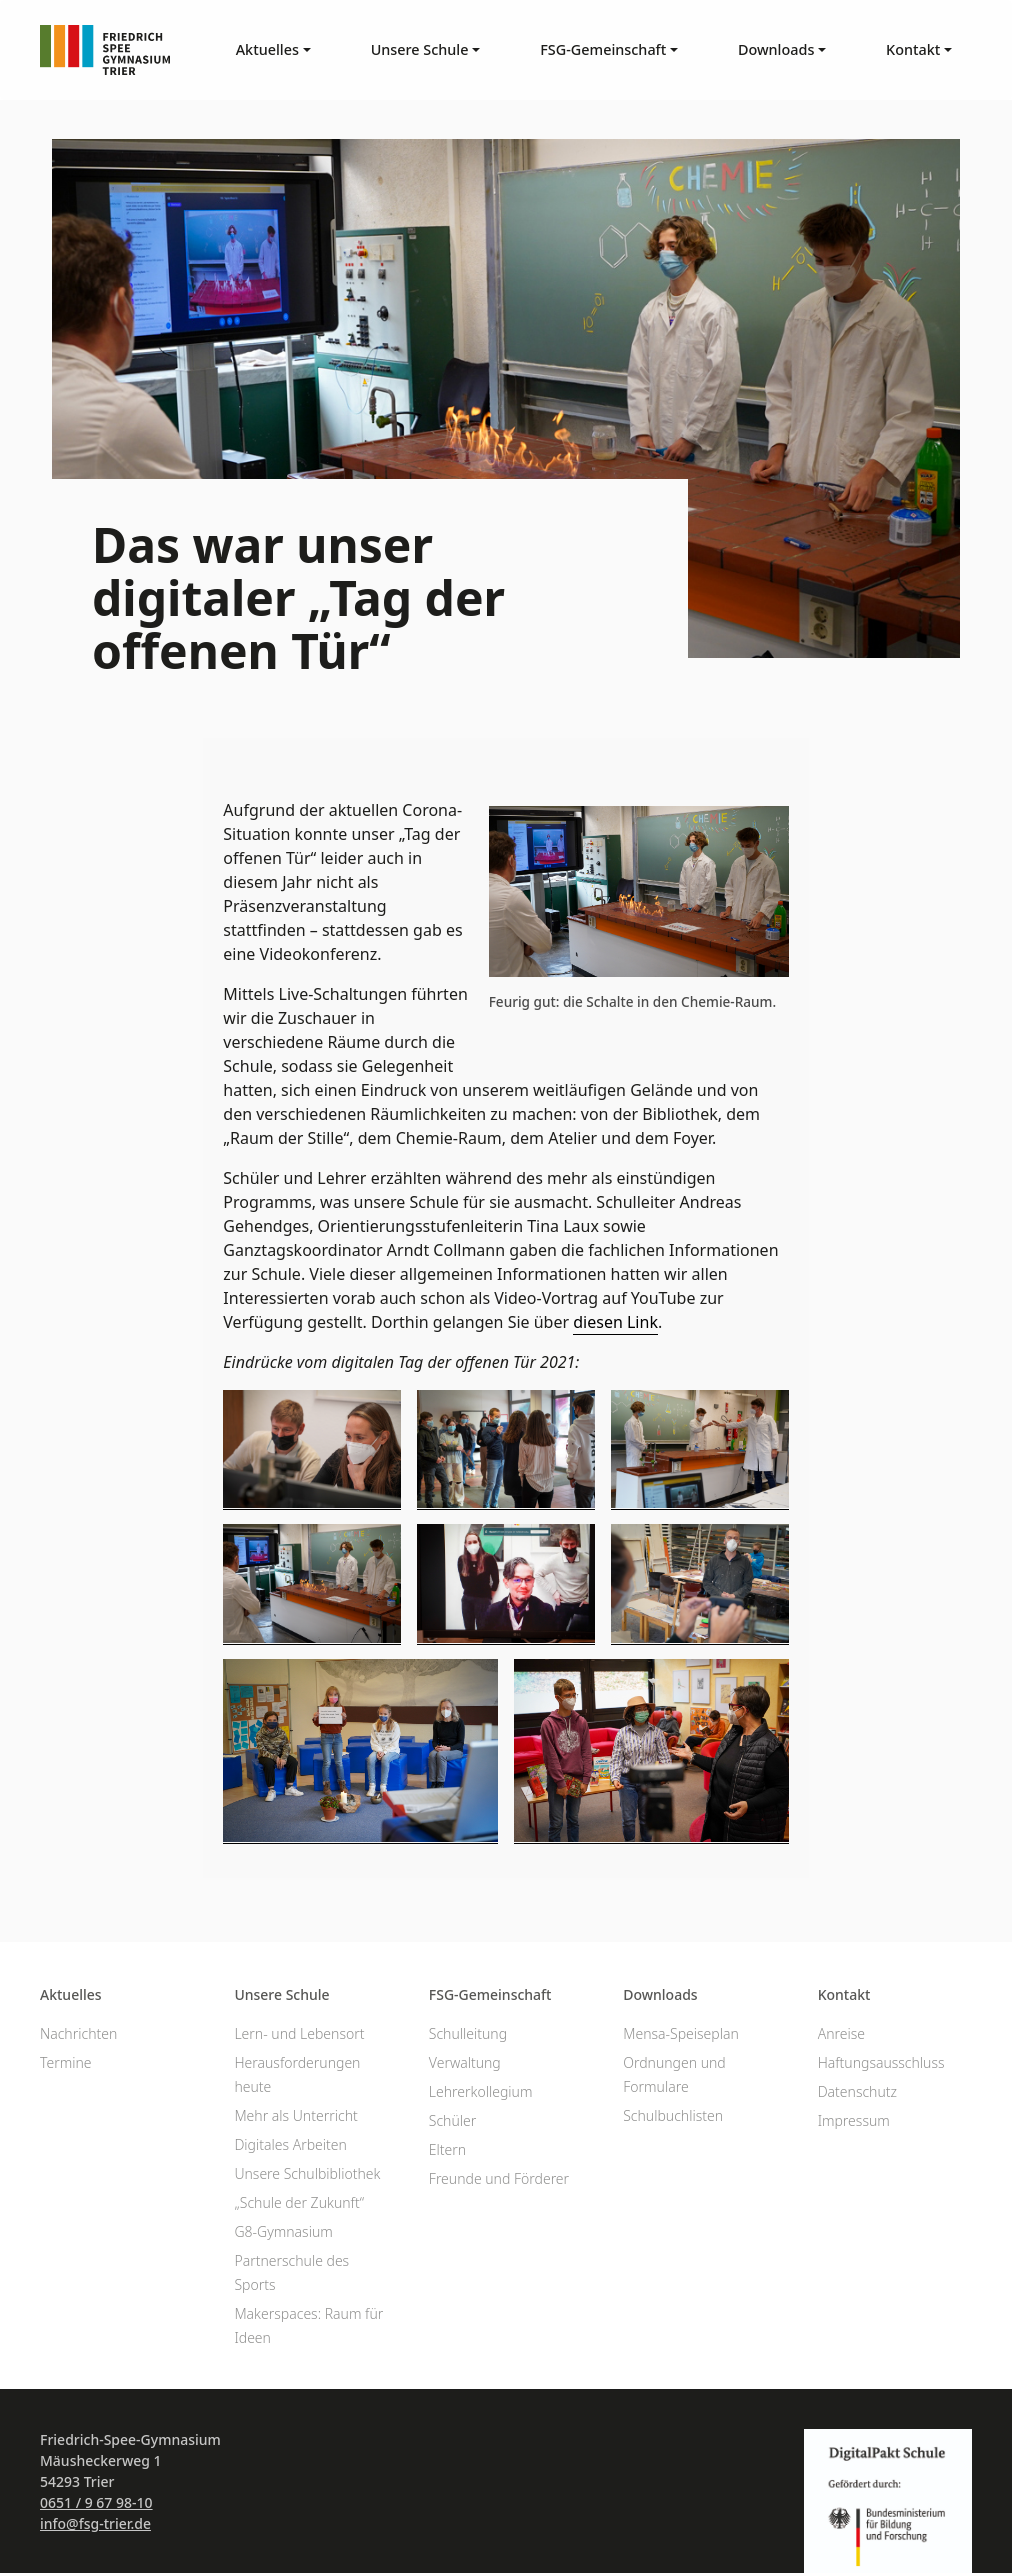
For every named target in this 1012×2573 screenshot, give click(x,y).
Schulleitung (468, 2033)
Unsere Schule (281, 1994)
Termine (66, 2062)
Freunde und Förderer (499, 2178)
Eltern (447, 2149)
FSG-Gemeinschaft (490, 1994)
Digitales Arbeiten (290, 2144)
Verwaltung (465, 2062)
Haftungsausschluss (881, 2062)
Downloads (660, 1994)
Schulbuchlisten (673, 2115)
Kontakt (844, 1994)
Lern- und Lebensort (299, 2033)
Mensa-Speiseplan (681, 2033)
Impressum (854, 2120)
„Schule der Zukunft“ (299, 2202)
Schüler (452, 2120)
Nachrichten (78, 2033)
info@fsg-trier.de (95, 2523)
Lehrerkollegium (481, 2091)
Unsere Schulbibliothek (307, 2173)
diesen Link (615, 1322)
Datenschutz (857, 2091)
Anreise (841, 2033)
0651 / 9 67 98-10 (96, 2502)
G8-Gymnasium (283, 2231)
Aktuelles (71, 1994)
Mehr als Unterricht (295, 2115)
